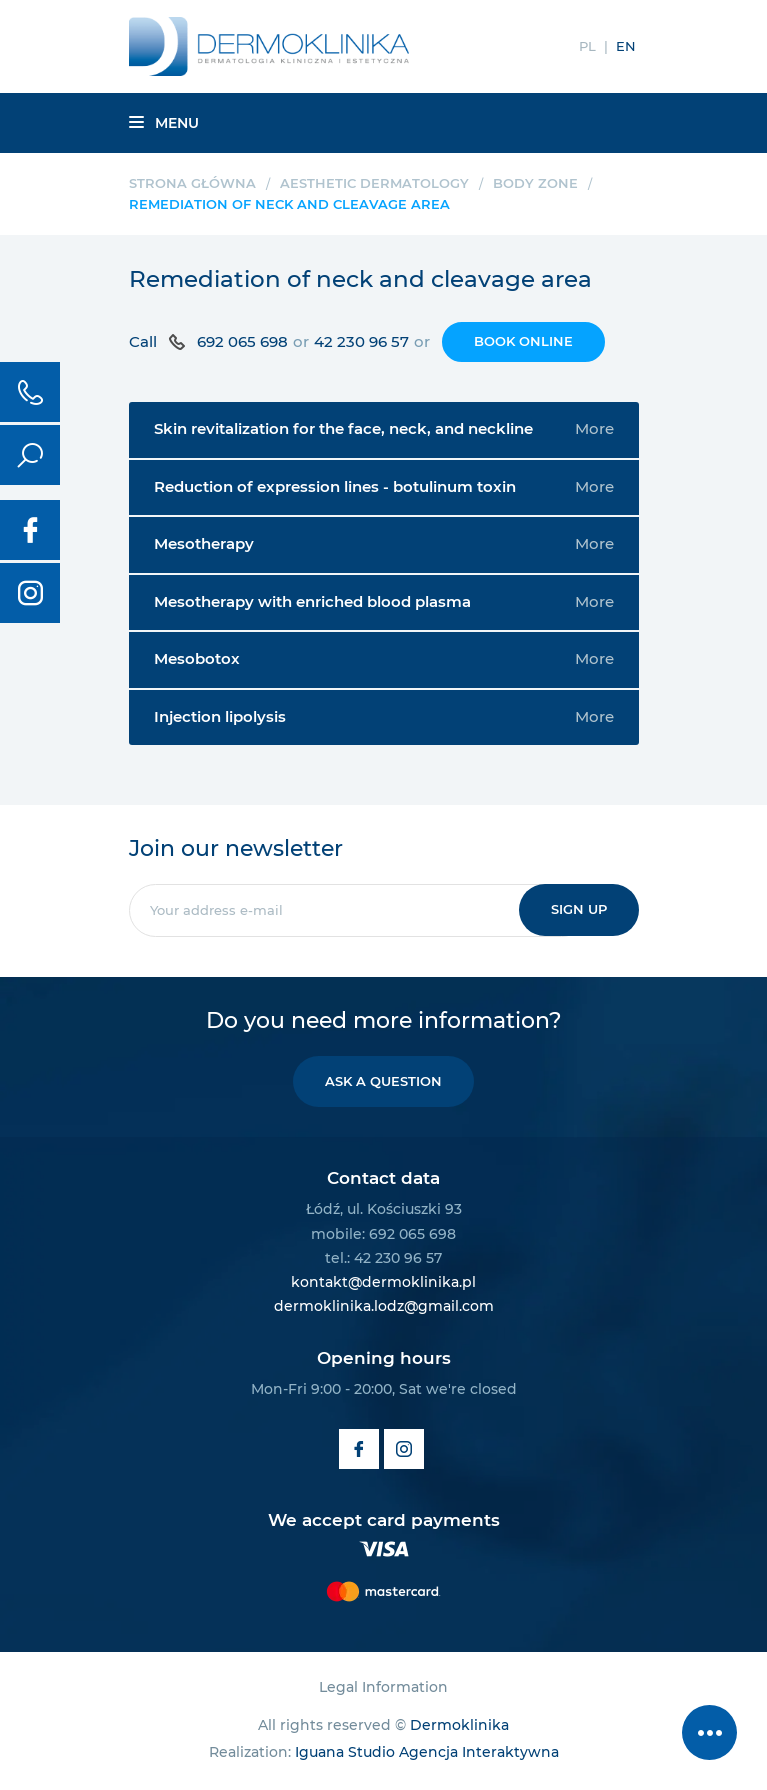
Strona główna (192, 183)
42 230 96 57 (361, 341)
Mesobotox (384, 659)
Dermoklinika (459, 1725)
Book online (523, 341)
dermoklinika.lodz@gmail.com (384, 1306)
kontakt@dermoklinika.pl (383, 1282)
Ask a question (383, 1081)
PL (587, 46)
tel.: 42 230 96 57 (383, 1258)
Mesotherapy (384, 544)
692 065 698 (242, 341)
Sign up (579, 909)
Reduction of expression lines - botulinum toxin (384, 487)
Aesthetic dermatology (374, 183)
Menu (164, 123)
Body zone (535, 183)
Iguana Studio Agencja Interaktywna (427, 1752)
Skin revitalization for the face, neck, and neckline (384, 429)
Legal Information (383, 1687)
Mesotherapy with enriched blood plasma (384, 602)
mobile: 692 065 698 (383, 1234)
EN (626, 46)
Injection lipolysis (384, 717)
